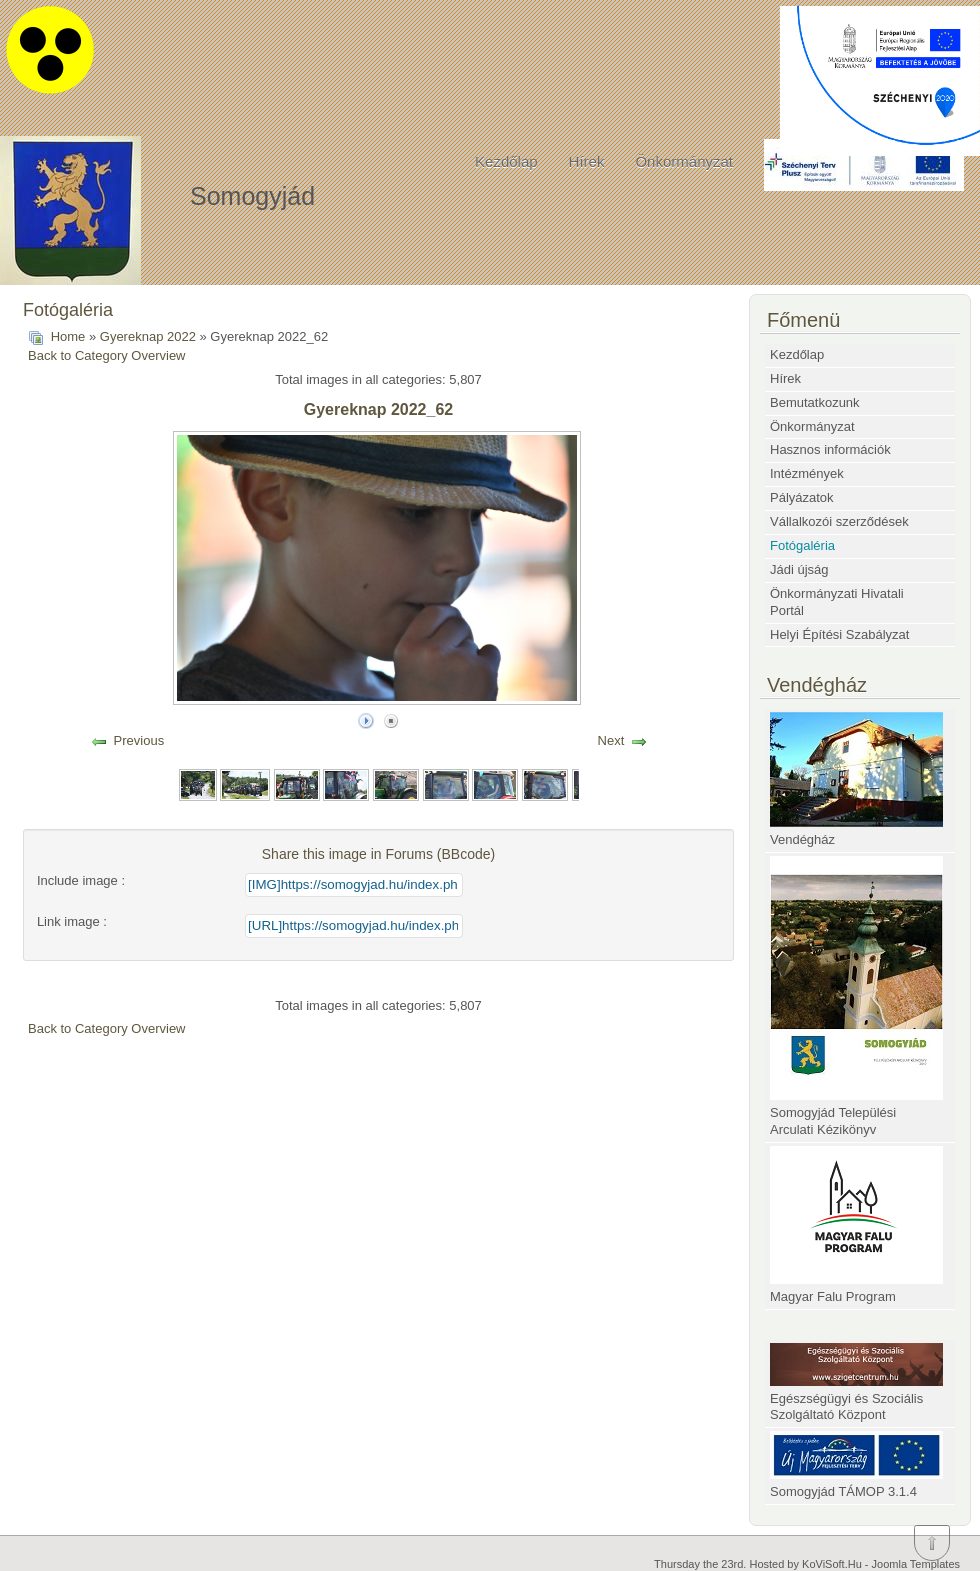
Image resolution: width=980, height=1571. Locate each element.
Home (68, 336)
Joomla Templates (916, 1564)
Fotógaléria (802, 545)
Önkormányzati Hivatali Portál (837, 602)
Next (611, 740)
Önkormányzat (684, 161)
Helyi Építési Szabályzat (839, 634)
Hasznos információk (830, 449)
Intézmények (807, 473)
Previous (139, 740)
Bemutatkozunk (815, 402)
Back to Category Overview (107, 355)
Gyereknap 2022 (148, 336)
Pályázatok (802, 497)
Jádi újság (799, 569)
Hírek (587, 161)
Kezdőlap (506, 161)
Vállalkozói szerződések (839, 521)
